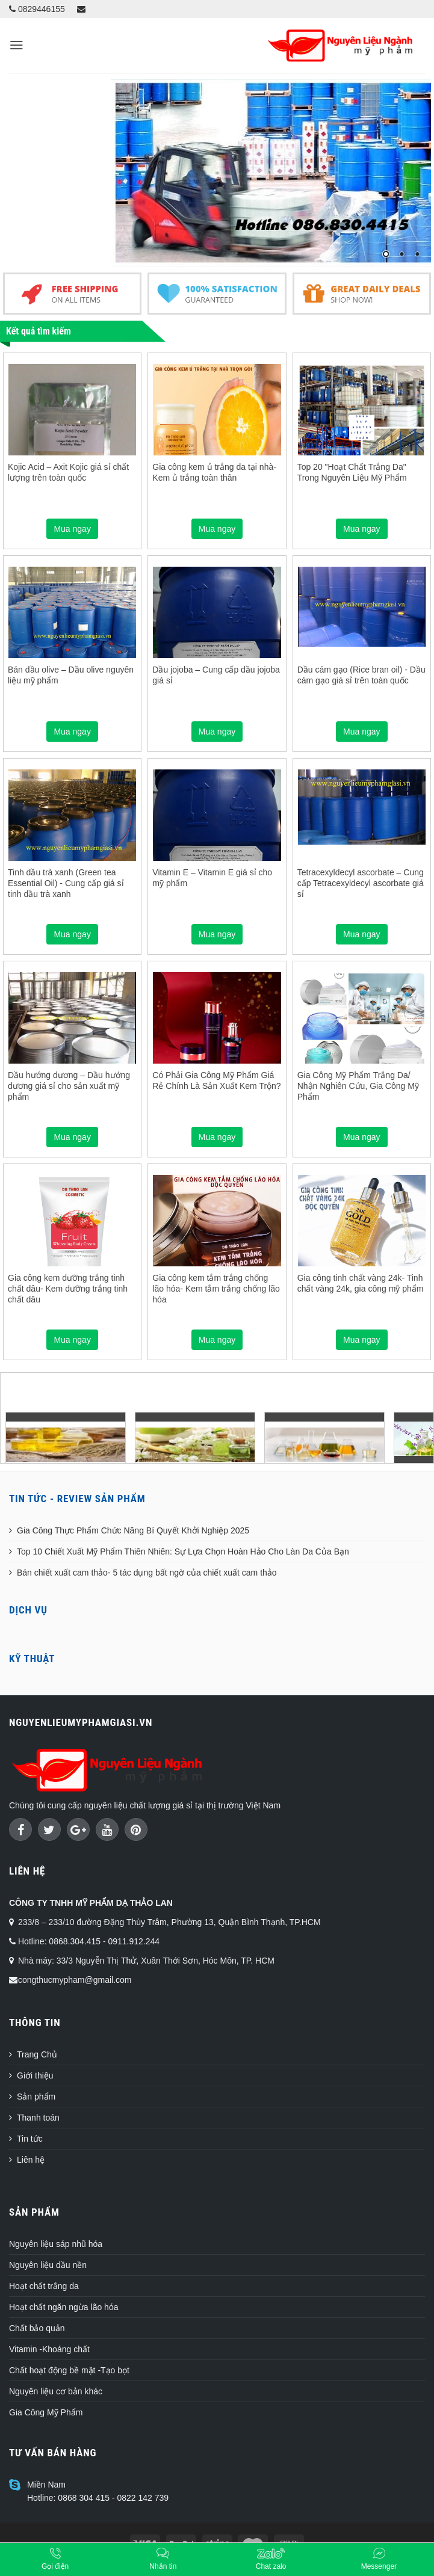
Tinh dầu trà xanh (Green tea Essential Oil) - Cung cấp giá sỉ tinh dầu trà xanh (66, 883)
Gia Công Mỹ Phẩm (45, 2412)
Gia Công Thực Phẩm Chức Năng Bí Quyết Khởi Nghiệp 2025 (133, 1530)
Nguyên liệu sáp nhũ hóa (55, 2244)
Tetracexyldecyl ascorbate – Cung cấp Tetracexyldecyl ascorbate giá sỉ (360, 883)
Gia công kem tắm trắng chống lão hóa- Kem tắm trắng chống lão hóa (216, 1288)
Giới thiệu (35, 2075)
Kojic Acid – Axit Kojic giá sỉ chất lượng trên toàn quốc (68, 472)
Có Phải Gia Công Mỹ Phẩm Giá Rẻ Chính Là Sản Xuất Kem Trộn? (216, 1080)
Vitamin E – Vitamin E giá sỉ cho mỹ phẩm (212, 877)
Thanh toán (38, 2117)
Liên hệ (31, 2160)
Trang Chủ (37, 2054)
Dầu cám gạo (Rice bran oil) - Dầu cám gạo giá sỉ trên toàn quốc (361, 675)
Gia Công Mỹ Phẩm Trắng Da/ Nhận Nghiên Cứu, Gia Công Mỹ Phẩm (358, 1086)
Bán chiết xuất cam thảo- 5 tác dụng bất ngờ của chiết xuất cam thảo (147, 1572)
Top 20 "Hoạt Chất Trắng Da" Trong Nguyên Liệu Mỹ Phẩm (352, 472)
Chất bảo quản (37, 2328)
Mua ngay (72, 529)
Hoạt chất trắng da (44, 2286)
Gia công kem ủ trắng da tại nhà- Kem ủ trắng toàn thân (214, 472)
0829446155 (37, 9)
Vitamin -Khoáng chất (49, 2349)
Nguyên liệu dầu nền (48, 2265)
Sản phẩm (36, 2096)
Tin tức (30, 2138)
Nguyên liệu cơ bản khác (55, 2391)
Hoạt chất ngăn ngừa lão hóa (63, 2307)
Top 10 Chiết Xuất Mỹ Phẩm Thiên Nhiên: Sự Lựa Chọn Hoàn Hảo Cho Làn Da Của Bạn (183, 1551)
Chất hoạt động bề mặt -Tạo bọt (69, 2370)
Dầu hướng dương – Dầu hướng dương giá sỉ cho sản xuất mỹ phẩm (69, 1086)
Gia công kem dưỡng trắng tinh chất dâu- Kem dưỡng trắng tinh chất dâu (68, 1288)
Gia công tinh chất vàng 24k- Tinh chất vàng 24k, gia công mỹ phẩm (360, 1283)
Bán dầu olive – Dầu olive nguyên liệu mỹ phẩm (71, 675)
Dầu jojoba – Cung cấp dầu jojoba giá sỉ (216, 675)
